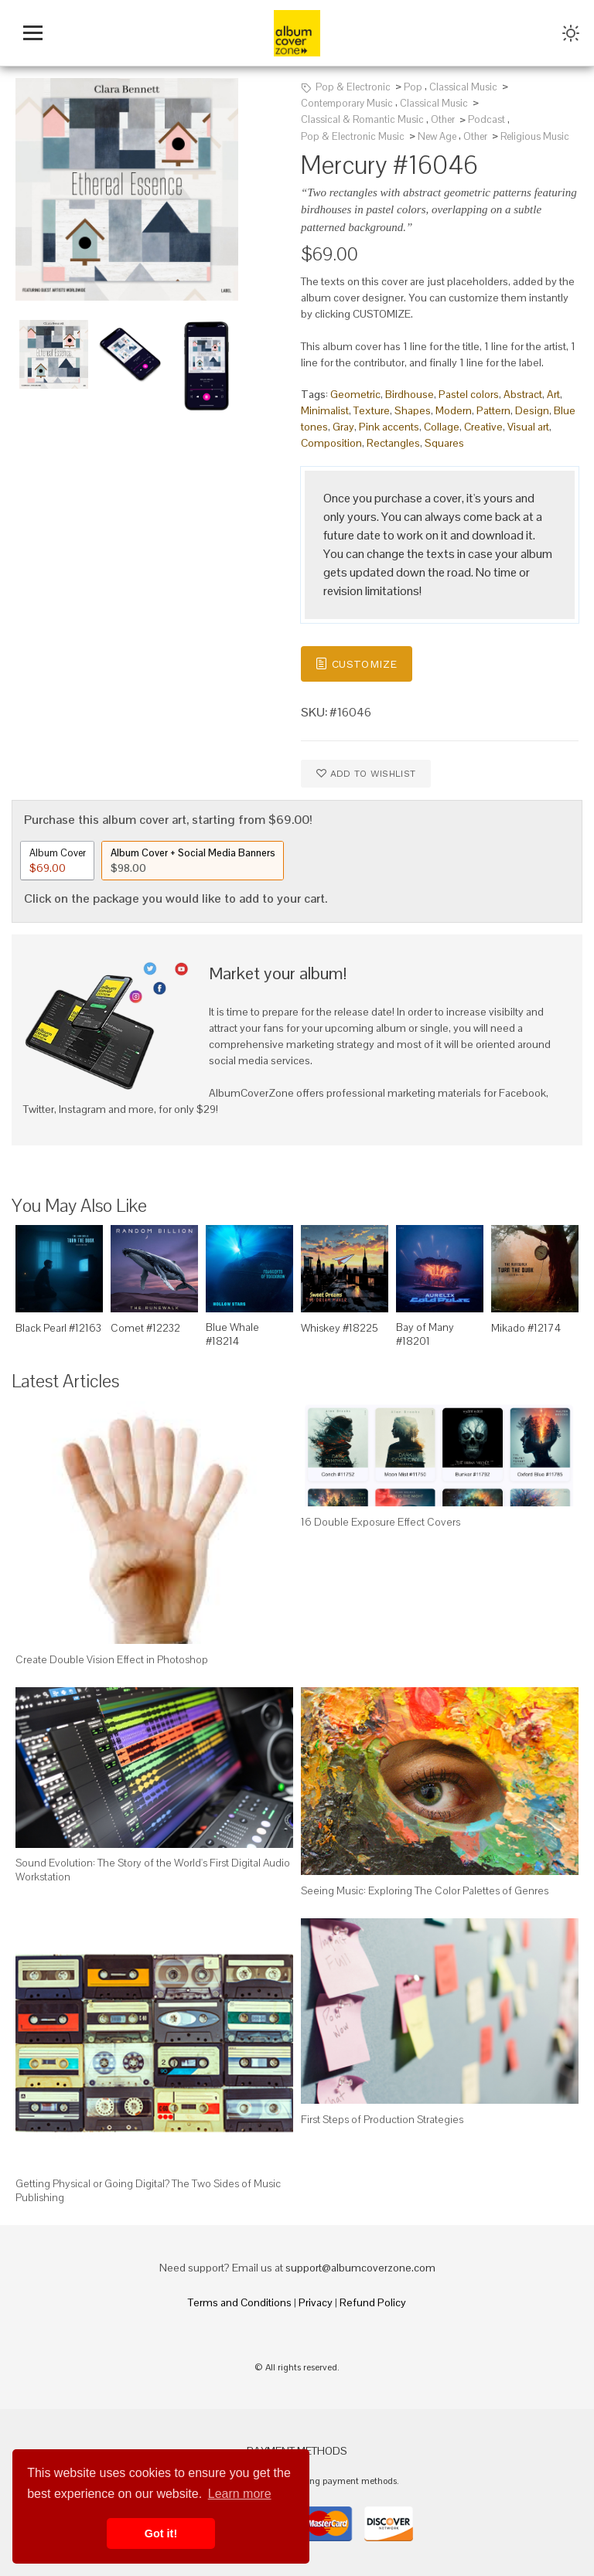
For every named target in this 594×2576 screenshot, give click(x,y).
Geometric (355, 394)
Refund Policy (373, 2302)
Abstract (523, 394)
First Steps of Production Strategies (382, 2119)
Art (553, 394)
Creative (483, 427)
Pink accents (389, 427)
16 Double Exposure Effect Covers (380, 1522)
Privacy (316, 2302)
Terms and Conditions (240, 2302)
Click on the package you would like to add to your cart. (175, 898)
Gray (343, 427)
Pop (413, 87)
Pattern (493, 410)
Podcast (486, 119)
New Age (437, 136)
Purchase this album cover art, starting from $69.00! (168, 820)
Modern (453, 410)
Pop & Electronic (353, 87)
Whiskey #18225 (339, 1328)
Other (443, 119)
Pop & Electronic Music (353, 136)
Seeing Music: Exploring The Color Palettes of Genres (424, 1890)
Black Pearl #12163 (58, 1328)
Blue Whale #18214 (232, 1334)
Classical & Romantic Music (362, 119)
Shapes (412, 410)
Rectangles (393, 443)
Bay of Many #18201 (425, 1334)
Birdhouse (409, 394)
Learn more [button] (239, 2493)
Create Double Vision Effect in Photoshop (111, 1659)
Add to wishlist (365, 771)
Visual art (528, 427)
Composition (331, 443)
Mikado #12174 (526, 1328)
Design (532, 410)
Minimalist (325, 410)
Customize (356, 663)
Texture (371, 410)
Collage (441, 427)
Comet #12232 (145, 1328)
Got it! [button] (161, 2533)
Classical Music (463, 87)
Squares (444, 443)
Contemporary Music (347, 103)
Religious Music (534, 136)
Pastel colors (469, 394)
